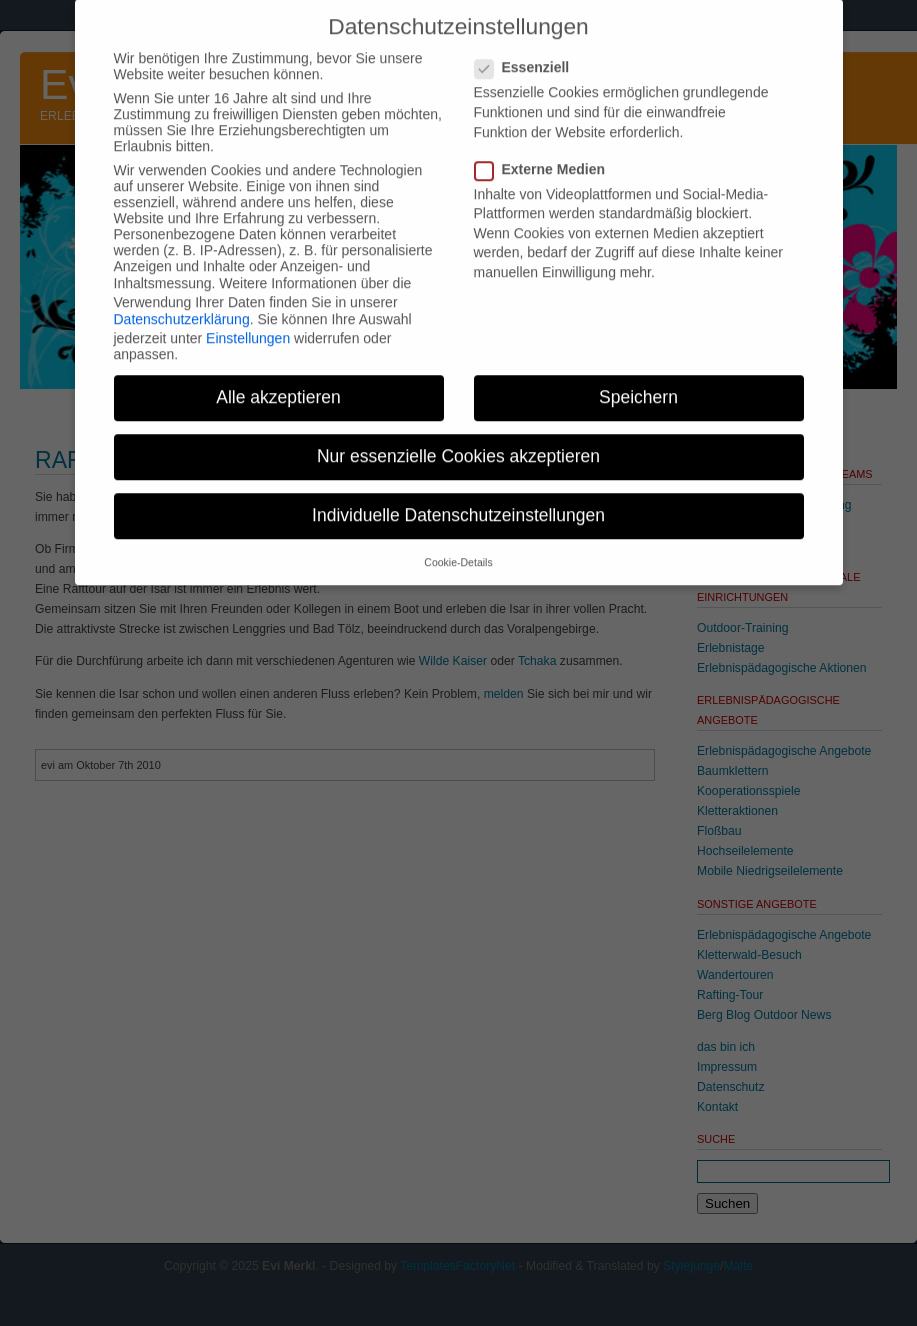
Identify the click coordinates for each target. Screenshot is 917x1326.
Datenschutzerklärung (182, 303)
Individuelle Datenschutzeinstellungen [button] (458, 499)
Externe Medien (548, 153)
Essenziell (530, 51)
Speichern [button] (638, 381)
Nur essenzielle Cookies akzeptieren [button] (458, 440)
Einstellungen (248, 322)
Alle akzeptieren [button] (278, 381)
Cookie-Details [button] (458, 546)
